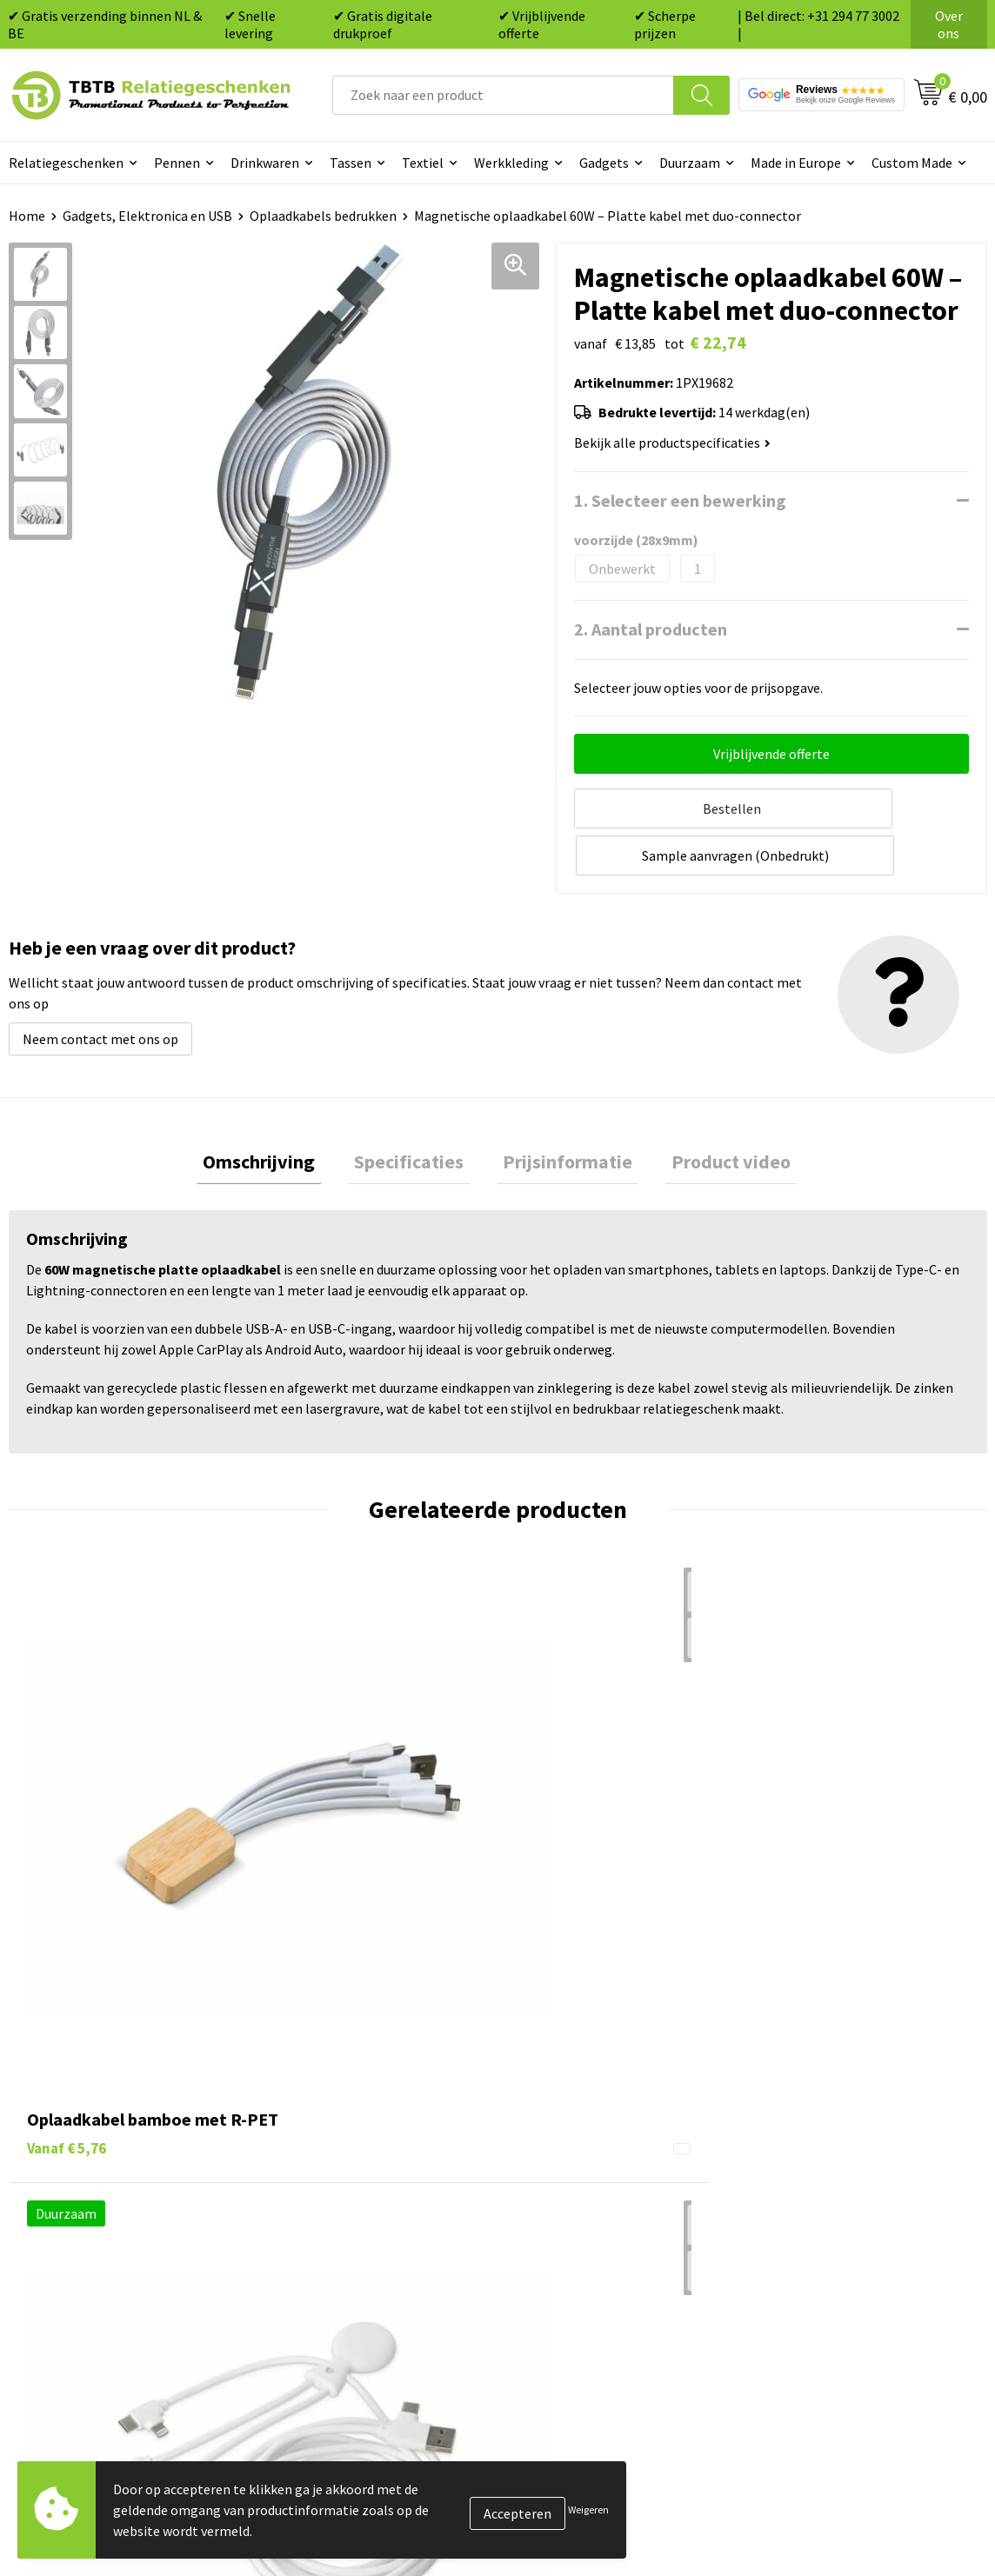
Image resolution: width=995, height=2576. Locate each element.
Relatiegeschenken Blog (834, 2144)
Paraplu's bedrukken (579, 2251)
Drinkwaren (264, 162)
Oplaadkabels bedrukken (323, 215)
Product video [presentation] (711, 1112)
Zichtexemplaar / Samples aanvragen (387, 2251)
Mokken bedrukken (575, 2198)
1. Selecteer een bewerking (680, 500)
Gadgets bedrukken (576, 2171)
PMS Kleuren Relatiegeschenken (373, 2198)
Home (27, 215)
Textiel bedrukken (572, 2224)
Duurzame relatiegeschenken (606, 2144)
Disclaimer (793, 2224)
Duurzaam (689, 162)
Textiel (423, 162)
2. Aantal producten (650, 629)
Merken (541, 2277)
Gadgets (604, 162)
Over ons (949, 24)
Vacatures (790, 2118)
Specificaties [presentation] (416, 1112)
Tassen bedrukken (572, 2118)
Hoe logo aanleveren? (341, 2224)
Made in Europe (796, 162)
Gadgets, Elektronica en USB (147, 215)
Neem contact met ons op (100, 986)
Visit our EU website (819, 2277)
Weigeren (588, 2509)
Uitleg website (320, 2144)
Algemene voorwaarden (831, 2251)
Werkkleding (511, 162)
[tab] (279, 1112)
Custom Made (911, 162)
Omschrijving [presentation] (279, 1112)
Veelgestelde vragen (337, 2092)
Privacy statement (816, 2198)
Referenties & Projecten (833, 2171)
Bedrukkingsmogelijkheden (358, 2171)
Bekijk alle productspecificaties (672, 442)
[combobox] (503, 95)
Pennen (177, 162)
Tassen (350, 162)
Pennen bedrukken (575, 2092)
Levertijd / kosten (329, 2118)
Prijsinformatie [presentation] (561, 1112)
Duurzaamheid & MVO (340, 2277)
